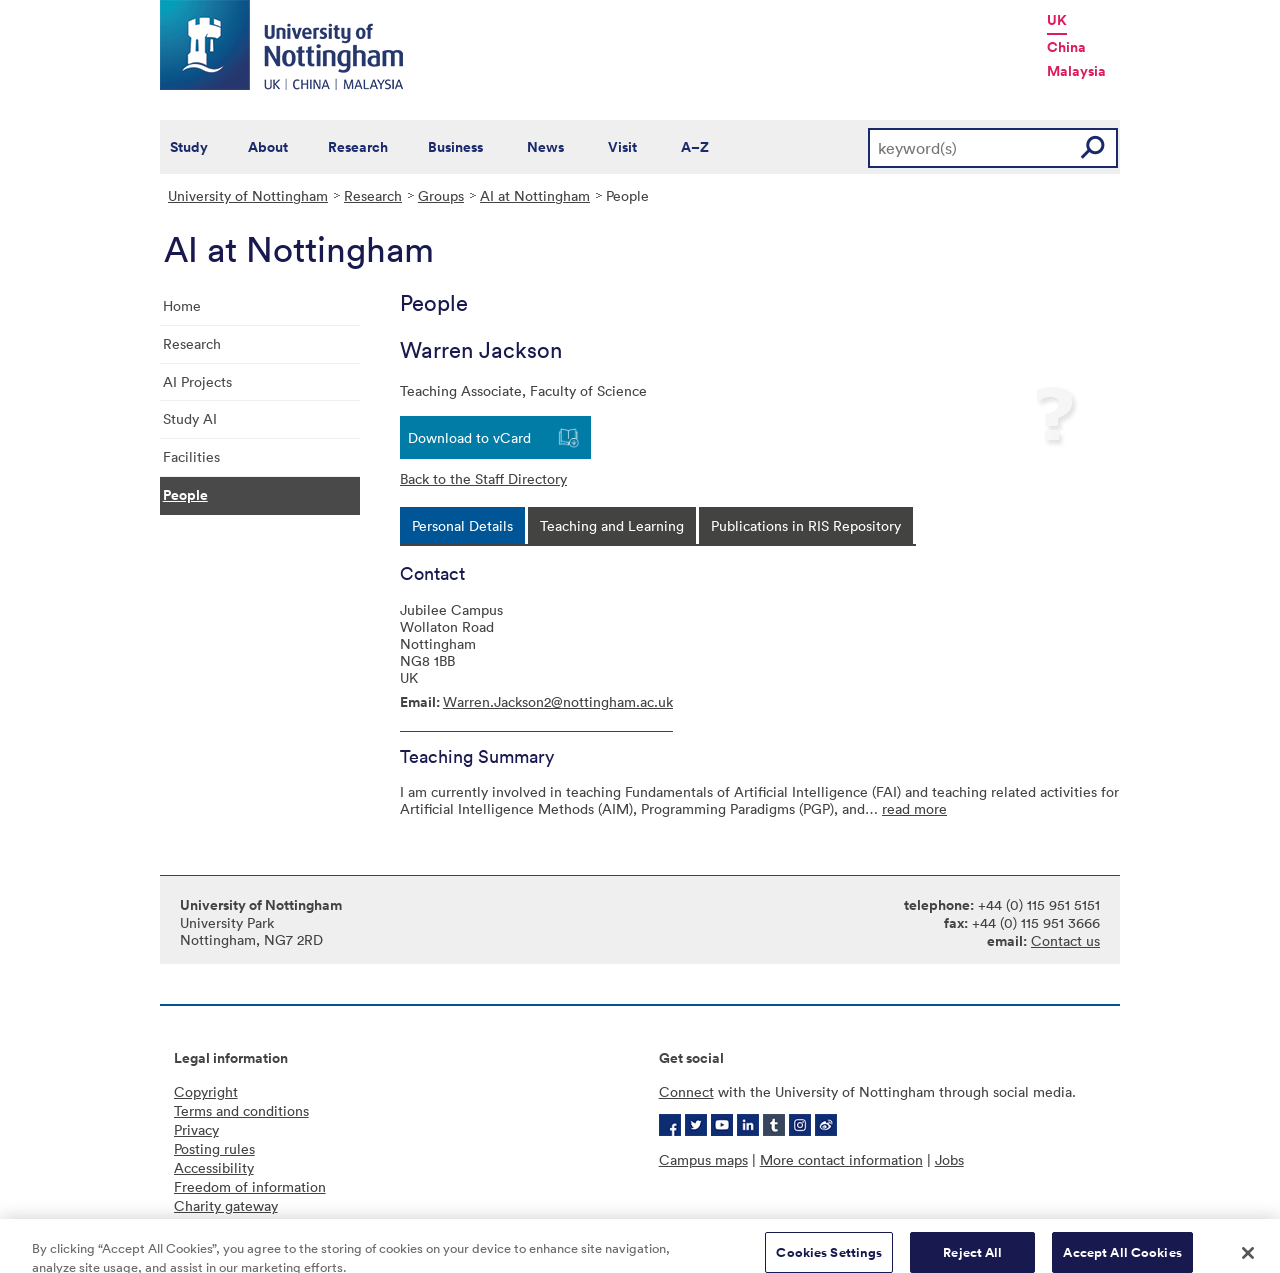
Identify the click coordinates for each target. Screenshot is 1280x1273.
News (545, 147)
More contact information (841, 1159)
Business (455, 147)
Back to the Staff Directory (483, 478)
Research (358, 147)
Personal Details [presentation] (462, 525)
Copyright (206, 1091)
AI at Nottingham (535, 195)
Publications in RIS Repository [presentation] (806, 525)
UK (1057, 20)
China (1066, 47)
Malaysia (1076, 71)
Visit (622, 147)
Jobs (949, 1159)
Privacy (196, 1129)
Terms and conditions (241, 1110)
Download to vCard (469, 437)
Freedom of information (250, 1186)
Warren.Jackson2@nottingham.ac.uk (558, 701)
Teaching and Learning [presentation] (612, 525)
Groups (441, 195)
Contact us (1065, 940)
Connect (686, 1091)
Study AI (190, 418)
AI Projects (197, 381)
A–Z (695, 147)
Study (189, 147)
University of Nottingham (248, 195)
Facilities (191, 456)
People (185, 495)
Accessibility (214, 1167)
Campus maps (703, 1159)
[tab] (462, 525)
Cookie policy (218, 1224)
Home (182, 305)
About (268, 147)
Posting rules (214, 1148)
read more (914, 808)
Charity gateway (226, 1205)
